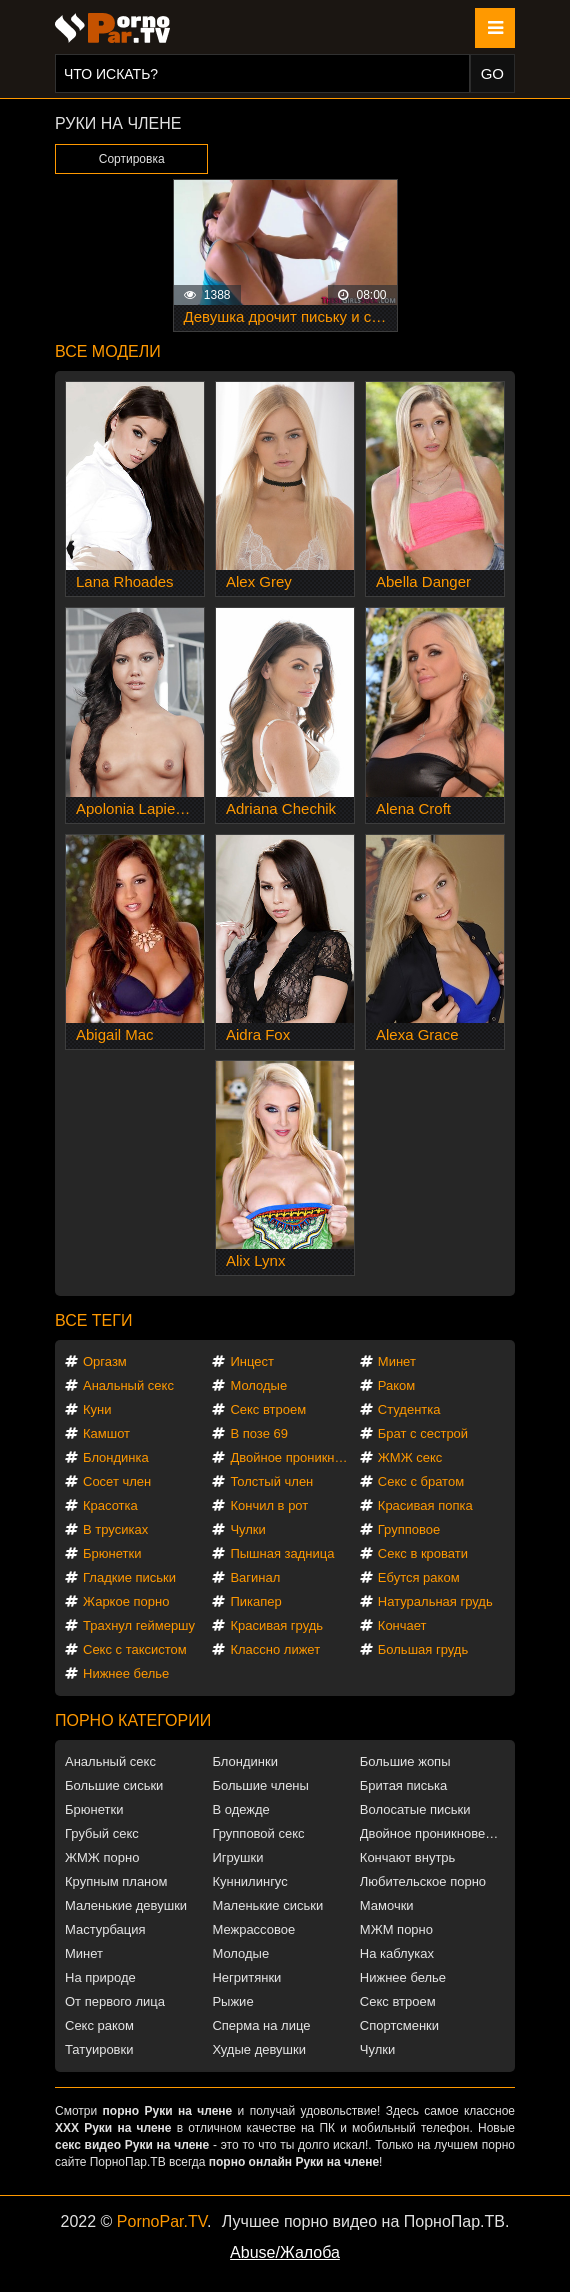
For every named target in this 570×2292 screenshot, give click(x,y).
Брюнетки (112, 1553)
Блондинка (116, 1457)
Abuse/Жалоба (285, 2252)
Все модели (108, 351)
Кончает (402, 1625)
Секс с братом (421, 1481)
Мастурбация (105, 1929)
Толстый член (271, 1481)
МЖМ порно (396, 1929)
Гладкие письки (129, 1577)
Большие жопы (405, 1761)
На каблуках (397, 1953)
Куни (97, 1409)
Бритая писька (404, 1785)
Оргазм (105, 1361)
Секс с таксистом (135, 1649)
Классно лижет (275, 1649)
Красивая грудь (276, 1625)
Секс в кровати (423, 1553)
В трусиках (115, 1529)
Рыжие (232, 2001)
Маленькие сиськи (267, 1905)
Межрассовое (253, 1929)
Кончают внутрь (408, 1857)
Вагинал (255, 1577)
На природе (100, 1977)
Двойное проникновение (293, 1457)
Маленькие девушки (126, 1905)
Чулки (247, 1529)
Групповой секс (258, 1833)
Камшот (106, 1433)
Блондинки (245, 1761)
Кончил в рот (269, 1505)
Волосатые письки (415, 1809)
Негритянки (246, 1977)
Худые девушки (259, 2049)
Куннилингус (249, 1881)
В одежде (240, 1809)
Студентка (409, 1409)
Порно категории (133, 1720)
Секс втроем (268, 1409)
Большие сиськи (114, 1785)
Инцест (252, 1361)
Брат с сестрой (423, 1433)
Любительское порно (423, 1881)
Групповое (409, 1529)
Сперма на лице (261, 2025)
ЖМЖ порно (102, 1857)
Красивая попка (425, 1505)
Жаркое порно (126, 1601)
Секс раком (99, 2025)
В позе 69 (259, 1433)
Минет (397, 1361)
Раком (396, 1385)
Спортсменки (399, 2025)
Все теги (93, 1320)
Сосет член (117, 1481)
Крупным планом (116, 1881)
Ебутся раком (419, 1577)
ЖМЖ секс (410, 1457)
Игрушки (237, 1857)
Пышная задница (282, 1553)
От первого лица (115, 2001)
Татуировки (99, 2049)
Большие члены (260, 1785)
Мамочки (387, 1905)
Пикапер (255, 1601)
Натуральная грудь (435, 1601)
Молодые (258, 1385)
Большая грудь (423, 1649)
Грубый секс (102, 1833)
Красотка (110, 1505)
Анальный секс (128, 1385)
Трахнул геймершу (139, 1625)
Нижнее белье (126, 1673)
